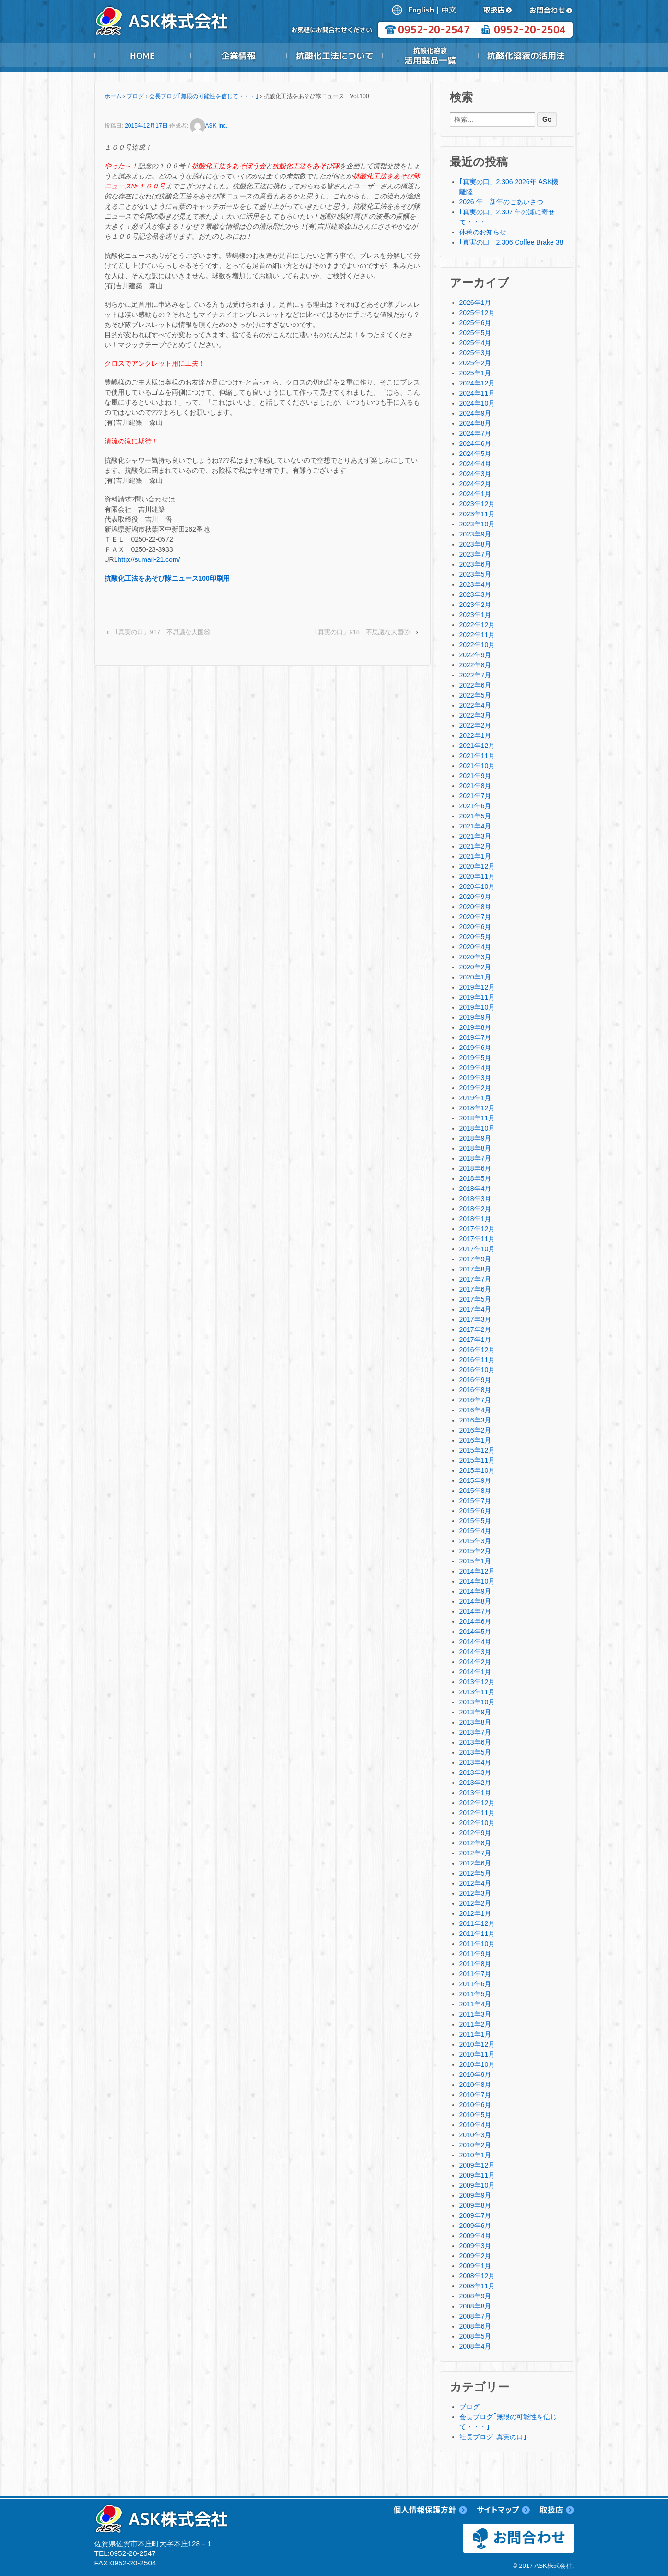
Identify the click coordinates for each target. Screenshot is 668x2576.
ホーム (113, 96)
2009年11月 (477, 2175)
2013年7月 (475, 1732)
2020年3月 (475, 957)
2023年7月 (475, 554)
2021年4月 (475, 826)
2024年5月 (475, 453)
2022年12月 (477, 625)
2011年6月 (475, 1984)
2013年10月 (477, 1702)
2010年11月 (477, 2054)
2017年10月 (477, 1249)
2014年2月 (475, 1662)
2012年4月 (475, 1883)
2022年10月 (477, 645)
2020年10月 (477, 886)
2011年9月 (475, 1954)
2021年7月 (475, 796)
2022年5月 (475, 695)
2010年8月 (475, 2084)
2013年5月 (475, 1752)
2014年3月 (475, 1651)
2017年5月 (475, 1299)
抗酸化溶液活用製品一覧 (430, 56)
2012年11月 (477, 1813)
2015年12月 (477, 1450)
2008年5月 (475, 2336)
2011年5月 (475, 1994)
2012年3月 (475, 1893)
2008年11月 (477, 2286)
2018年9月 (475, 1138)
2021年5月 (475, 816)
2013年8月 (475, 1722)
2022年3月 (475, 715)
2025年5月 (475, 333)
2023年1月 (475, 614)
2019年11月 (477, 997)
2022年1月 (475, 735)
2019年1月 (475, 1098)
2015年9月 (475, 1480)
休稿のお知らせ (482, 232)
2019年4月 (475, 1068)
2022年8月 (475, 665)
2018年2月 (475, 1208)
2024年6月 (475, 443)
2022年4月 (475, 705)
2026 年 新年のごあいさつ (501, 202)
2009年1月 (475, 2266)
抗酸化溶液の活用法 (526, 56)
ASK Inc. (209, 125)
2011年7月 (475, 1974)
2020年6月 (475, 927)
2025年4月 (475, 343)
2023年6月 (475, 564)
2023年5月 (475, 574)
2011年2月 (475, 2024)
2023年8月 (475, 544)
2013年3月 (475, 1772)
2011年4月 (475, 2004)
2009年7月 (475, 2215)
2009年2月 (475, 2256)
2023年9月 (475, 534)
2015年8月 (475, 1490)
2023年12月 (477, 504)
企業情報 (238, 56)
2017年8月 (475, 1269)
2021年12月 (477, 745)
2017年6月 (475, 1289)
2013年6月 (475, 1742)
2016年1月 (475, 1440)
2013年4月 (475, 1762)
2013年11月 (477, 1692)
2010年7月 (475, 2094)
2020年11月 (477, 876)
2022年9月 (475, 655)
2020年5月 (475, 937)
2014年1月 (475, 1672)
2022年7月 (475, 675)
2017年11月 (477, 1239)
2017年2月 (475, 1329)
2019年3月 (475, 1078)
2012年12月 (477, 1803)
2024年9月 (475, 413)
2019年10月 (477, 1007)
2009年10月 (477, 2185)
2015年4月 (475, 1531)
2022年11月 (477, 635)
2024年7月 (475, 433)
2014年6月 (475, 1621)
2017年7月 (475, 1279)
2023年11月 (477, 514)
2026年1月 (475, 302)
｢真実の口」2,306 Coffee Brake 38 (511, 242)
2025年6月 (475, 322)
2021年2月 (475, 846)
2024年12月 (477, 383)
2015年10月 (477, 1470)
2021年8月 (475, 786)
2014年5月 (475, 1631)
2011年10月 (477, 1943)
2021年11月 (477, 755)
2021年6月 (475, 806)
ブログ (135, 96)
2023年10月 (477, 524)
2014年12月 (477, 1571)
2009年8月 (475, 2205)
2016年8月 (475, 1390)
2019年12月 (477, 987)
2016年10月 (477, 1370)
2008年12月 (477, 2276)
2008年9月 (475, 2296)
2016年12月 (477, 1349)
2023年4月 (475, 584)
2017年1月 (475, 1339)
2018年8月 (475, 1148)
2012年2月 (475, 1903)
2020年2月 (475, 967)
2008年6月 (475, 2326)
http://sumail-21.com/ (149, 559)
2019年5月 (475, 1057)
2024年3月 (475, 474)
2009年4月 (475, 2235)
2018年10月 (477, 1128)
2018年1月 (475, 1219)
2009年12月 (477, 2165)
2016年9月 (475, 1380)
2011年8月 (475, 1964)
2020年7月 (475, 917)
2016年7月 (475, 1400)
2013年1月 (475, 1792)
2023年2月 (475, 604)
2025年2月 (475, 363)
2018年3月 (475, 1198)
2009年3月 (475, 2246)
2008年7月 (475, 2316)
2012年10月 (477, 1823)
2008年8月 (475, 2306)
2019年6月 (475, 1047)
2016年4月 (475, 1410)
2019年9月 (475, 1017)
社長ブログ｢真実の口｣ (493, 2437)
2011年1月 (475, 2034)
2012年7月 (475, 1853)
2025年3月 (475, 353)
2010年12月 (477, 2044)
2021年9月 (475, 776)
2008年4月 (475, 2346)
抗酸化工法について (334, 56)
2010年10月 (477, 2064)
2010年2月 (475, 2145)
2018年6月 (475, 1168)
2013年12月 (477, 1682)
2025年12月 (477, 312)
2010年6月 (475, 2105)
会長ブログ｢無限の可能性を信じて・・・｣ (203, 96)
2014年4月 (475, 1641)
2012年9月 (475, 1833)
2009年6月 (475, 2225)
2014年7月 (475, 1611)
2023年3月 (475, 594)
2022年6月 (475, 685)
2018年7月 (475, 1158)
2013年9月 (475, 1712)
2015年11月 (477, 1460)
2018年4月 (475, 1188)
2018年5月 (475, 1178)
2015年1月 (475, 1561)
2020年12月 (477, 866)
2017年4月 (475, 1309)
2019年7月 (475, 1037)
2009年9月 (475, 2195)
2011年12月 (477, 1923)
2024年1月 (475, 494)
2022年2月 (475, 725)
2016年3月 (475, 1420)
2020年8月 (475, 906)
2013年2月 (475, 1782)
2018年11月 (477, 1118)
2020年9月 (475, 896)
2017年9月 (475, 1259)
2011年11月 (477, 1933)
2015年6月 (475, 1511)
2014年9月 (475, 1591)
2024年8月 (475, 423)
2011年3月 (475, 2014)
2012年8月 (475, 1843)
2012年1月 (475, 1913)
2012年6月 (475, 1863)
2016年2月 (475, 1430)
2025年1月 (475, 373)
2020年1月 (475, 977)
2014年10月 (477, 1581)
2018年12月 (477, 1108)
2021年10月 (477, 765)
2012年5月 (475, 1873)
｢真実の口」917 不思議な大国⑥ (162, 632)
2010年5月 (475, 2115)
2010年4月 (475, 2125)
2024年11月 (477, 393)
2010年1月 (475, 2155)
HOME (142, 56)
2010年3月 (475, 2135)
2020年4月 (475, 947)
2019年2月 (475, 1088)
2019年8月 (475, 1027)
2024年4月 (475, 463)
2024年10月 (477, 403)
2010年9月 (475, 2074)
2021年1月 (475, 856)
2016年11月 (477, 1360)
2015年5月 (475, 1521)
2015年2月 (475, 1551)
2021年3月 (475, 836)
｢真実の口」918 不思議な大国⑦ (362, 632)
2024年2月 (475, 484)
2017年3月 (475, 1319)
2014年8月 (475, 1601)
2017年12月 (477, 1229)
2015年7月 (475, 1500)
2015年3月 (475, 1541)
